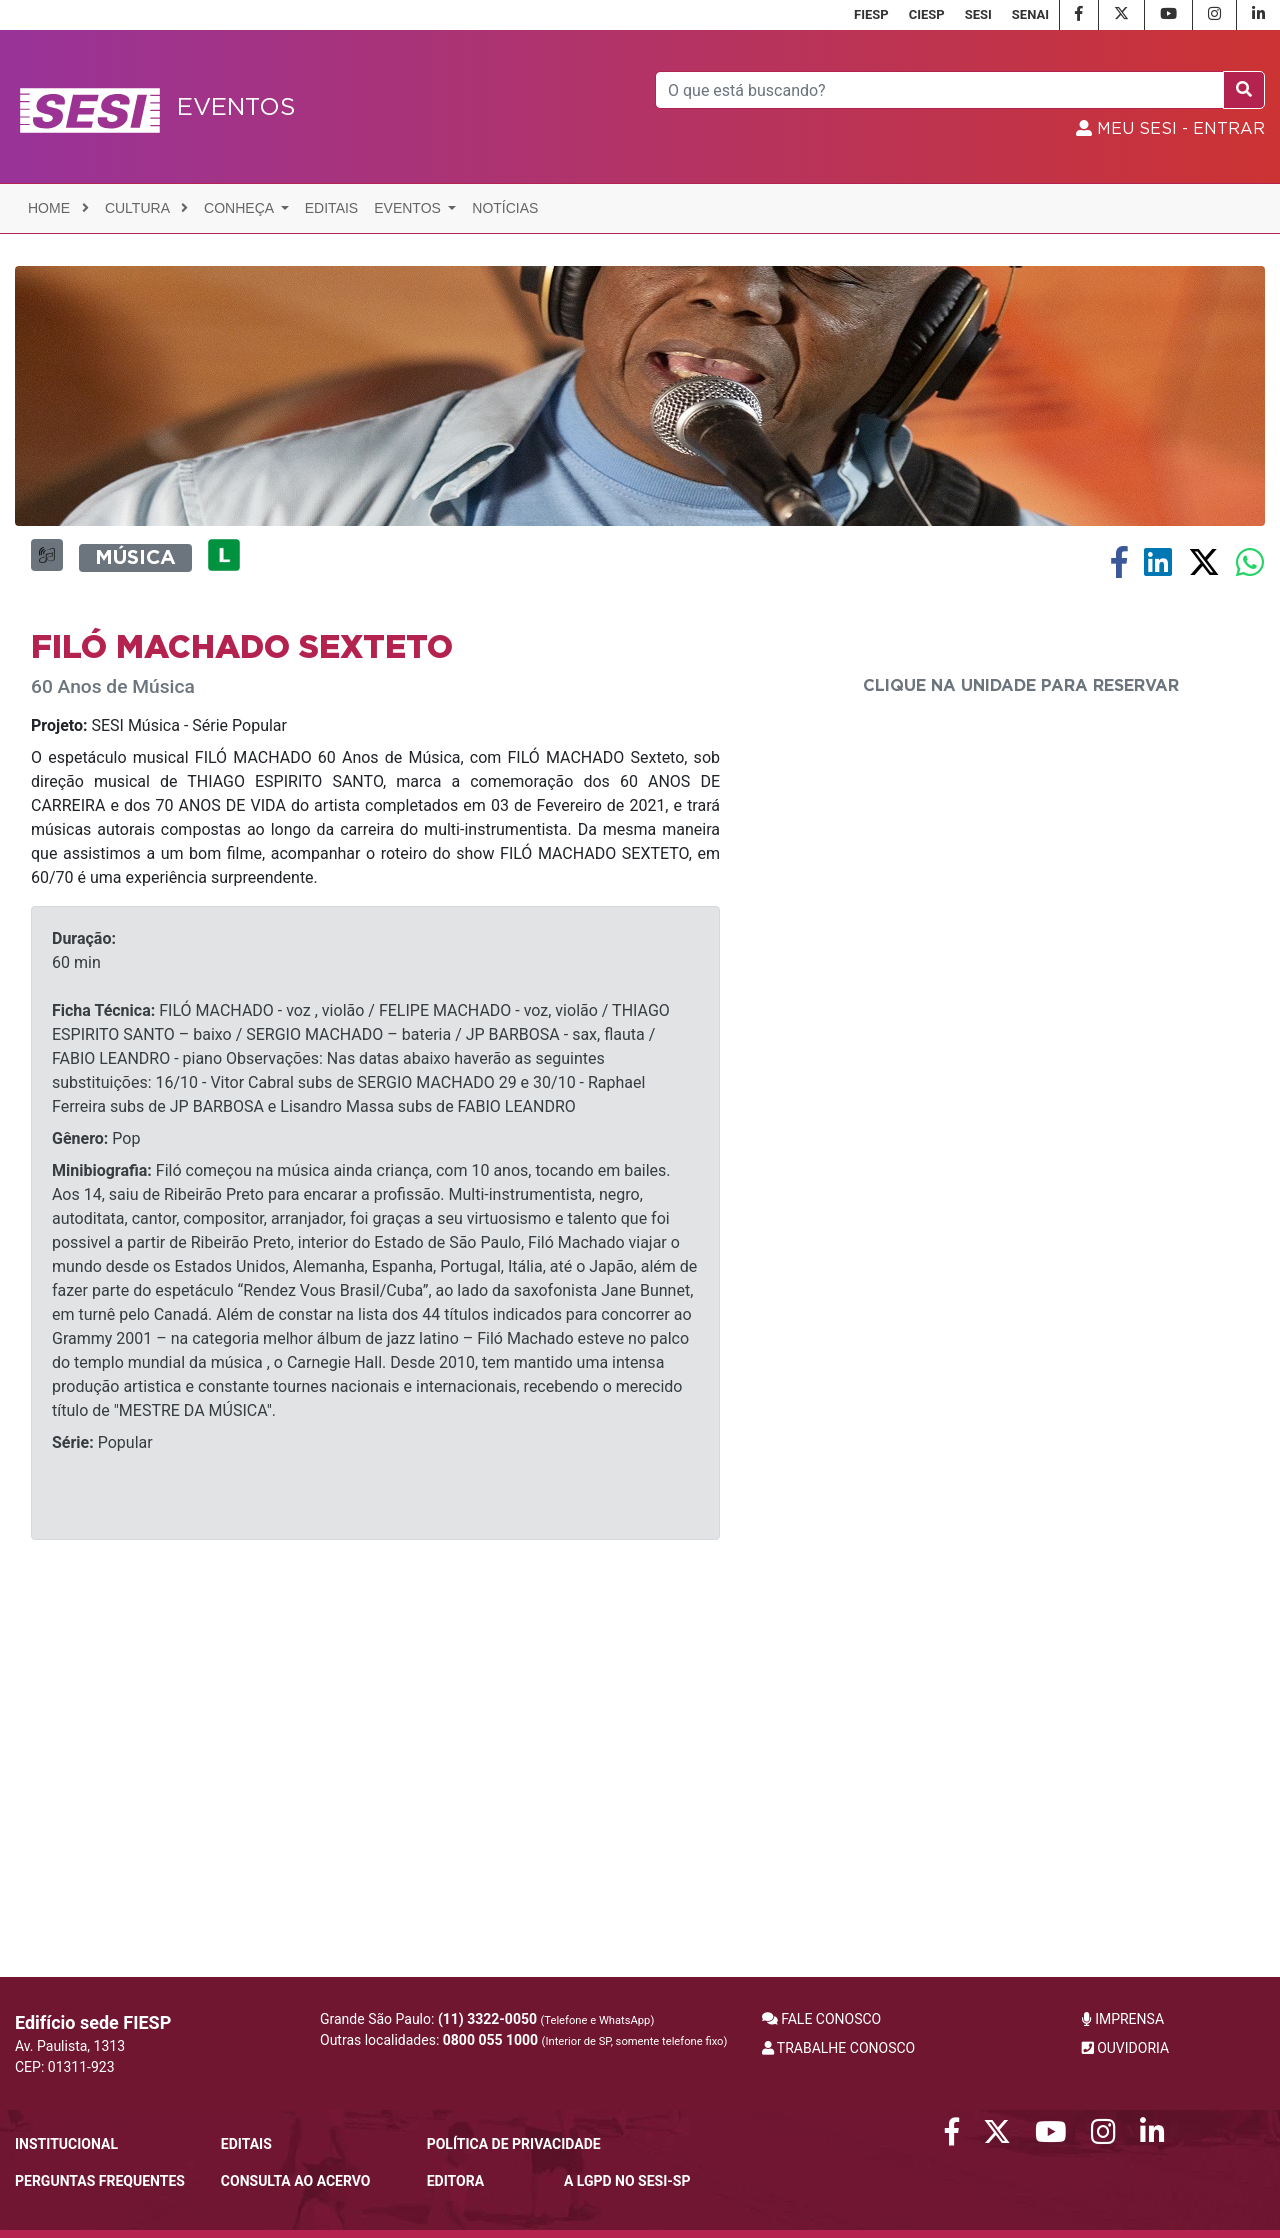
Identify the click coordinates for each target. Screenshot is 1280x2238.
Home (58, 208)
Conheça (240, 208)
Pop (96, 1479)
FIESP (871, 14)
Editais (331, 208)
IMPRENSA (1123, 2019)
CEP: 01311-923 (65, 2067)
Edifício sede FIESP (93, 2022)
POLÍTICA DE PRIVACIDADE (514, 2144)
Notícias (505, 208)
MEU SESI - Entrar (1170, 129)
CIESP (927, 14)
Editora (455, 2181)
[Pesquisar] (940, 90)
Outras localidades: (523, 2040)
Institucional (66, 2144)
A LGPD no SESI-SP (627, 2181)
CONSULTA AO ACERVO (296, 2181)
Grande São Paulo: (487, 2019)
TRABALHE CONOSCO (839, 2048)
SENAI (1030, 14)
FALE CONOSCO (822, 2019)
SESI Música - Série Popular (159, 1066)
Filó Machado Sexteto (242, 988)
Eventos (409, 208)
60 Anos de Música (113, 1027)
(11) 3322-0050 (487, 2019)
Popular (102, 1783)
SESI (978, 14)
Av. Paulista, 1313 (70, 2046)
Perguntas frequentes (100, 2181)
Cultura (146, 208)
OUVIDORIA (1125, 2048)
